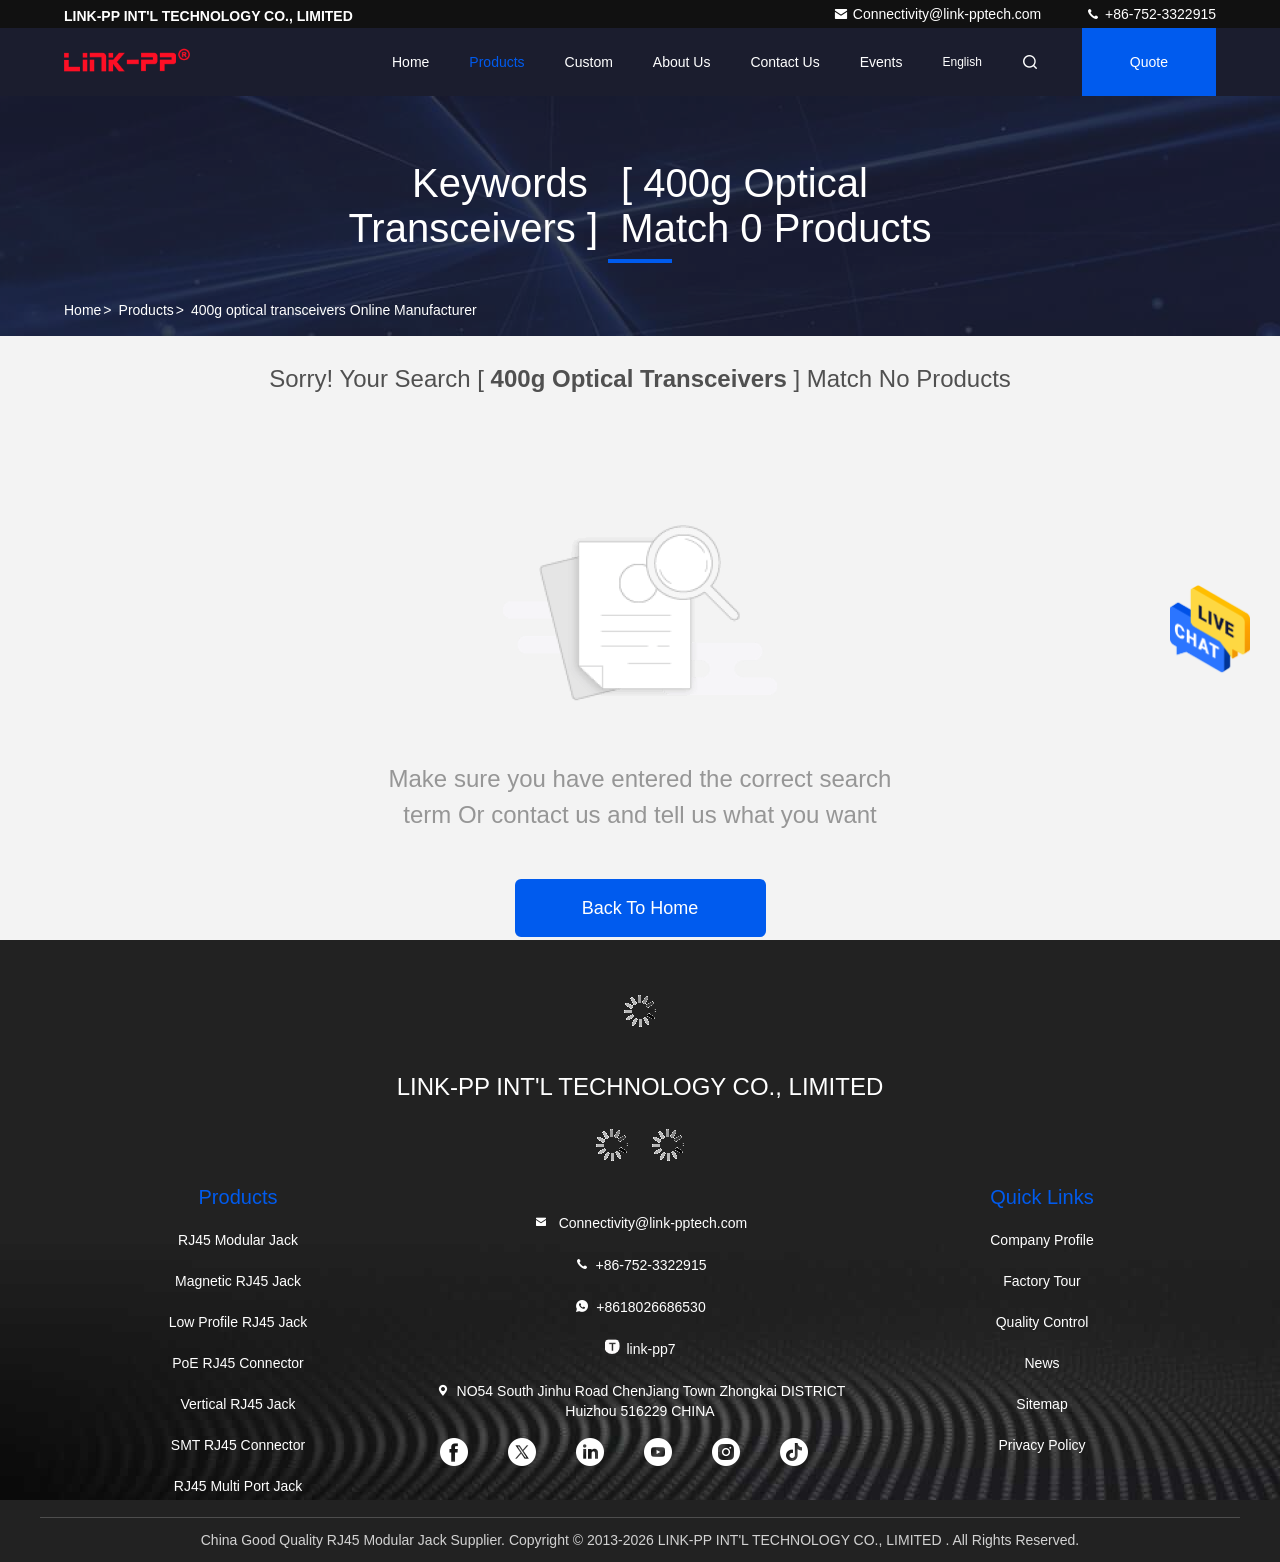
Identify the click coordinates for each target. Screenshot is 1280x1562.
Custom (589, 62)
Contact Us (784, 62)
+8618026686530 (639, 1306)
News (1041, 1363)
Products (496, 62)
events (881, 62)
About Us (682, 62)
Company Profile (1042, 1240)
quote (1149, 62)
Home (410, 62)
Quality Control (1042, 1322)
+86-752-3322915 (1150, 14)
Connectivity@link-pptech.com (939, 14)
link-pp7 (639, 1347)
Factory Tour (1042, 1281)
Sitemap (1041, 1404)
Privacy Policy (1041, 1445)
